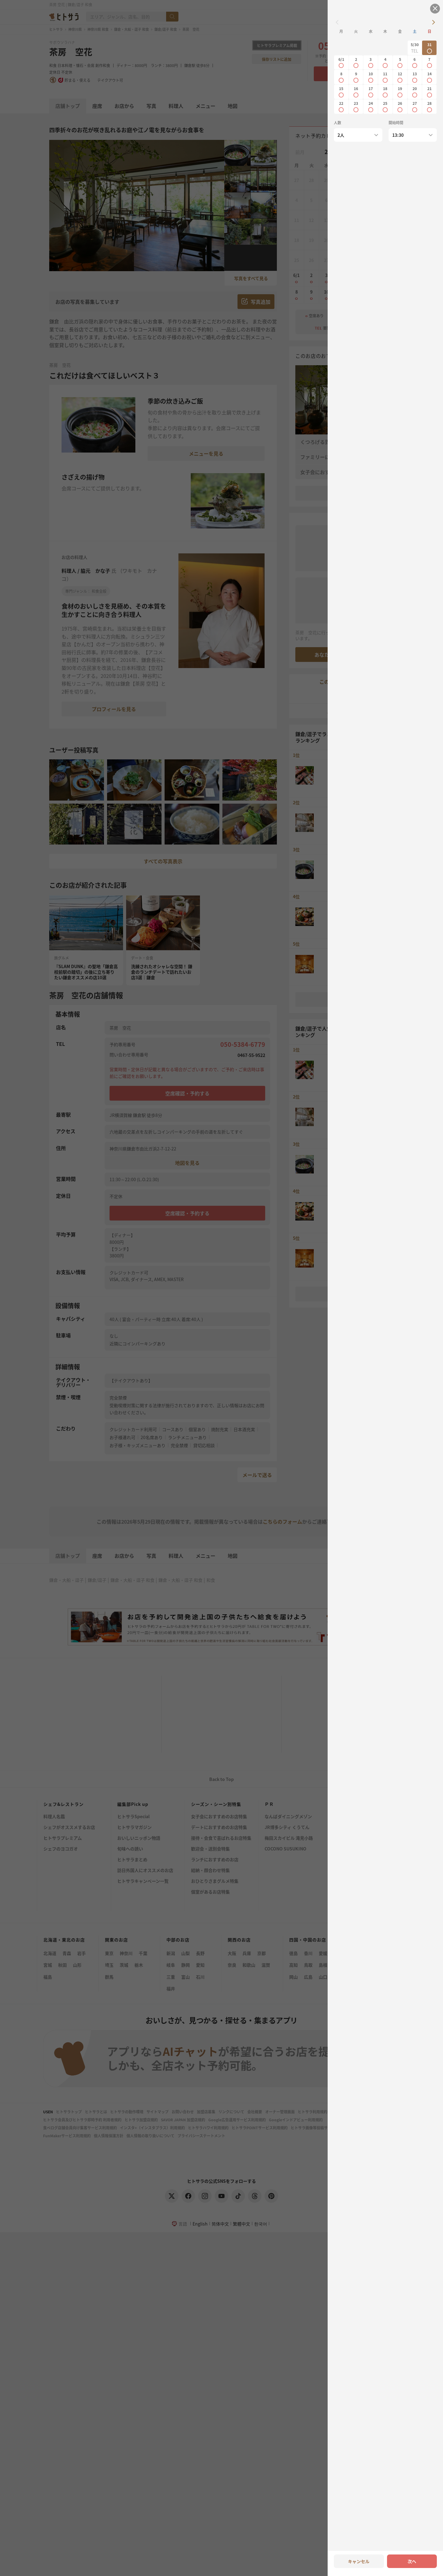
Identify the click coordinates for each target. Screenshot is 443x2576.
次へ (412, 2561)
